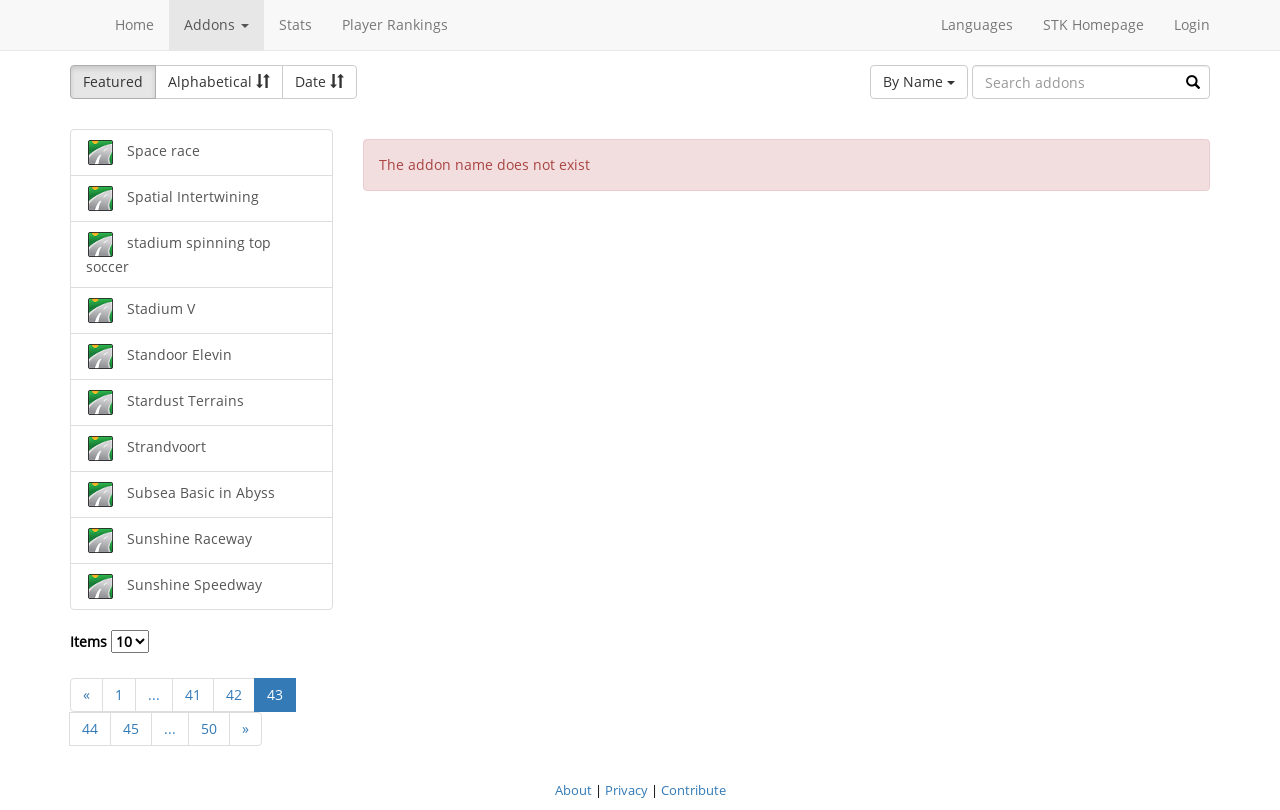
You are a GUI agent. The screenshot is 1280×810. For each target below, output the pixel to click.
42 (234, 694)
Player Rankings (395, 24)
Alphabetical (219, 81)
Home (134, 24)
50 (209, 728)
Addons (216, 24)
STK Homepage (1093, 24)
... (154, 694)
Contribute (693, 790)
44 (90, 728)
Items (109, 641)
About (573, 790)
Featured (113, 81)
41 (193, 694)
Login (1192, 24)
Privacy (626, 790)
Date (319, 81)
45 (131, 728)
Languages (977, 24)
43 (275, 694)
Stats (295, 24)
